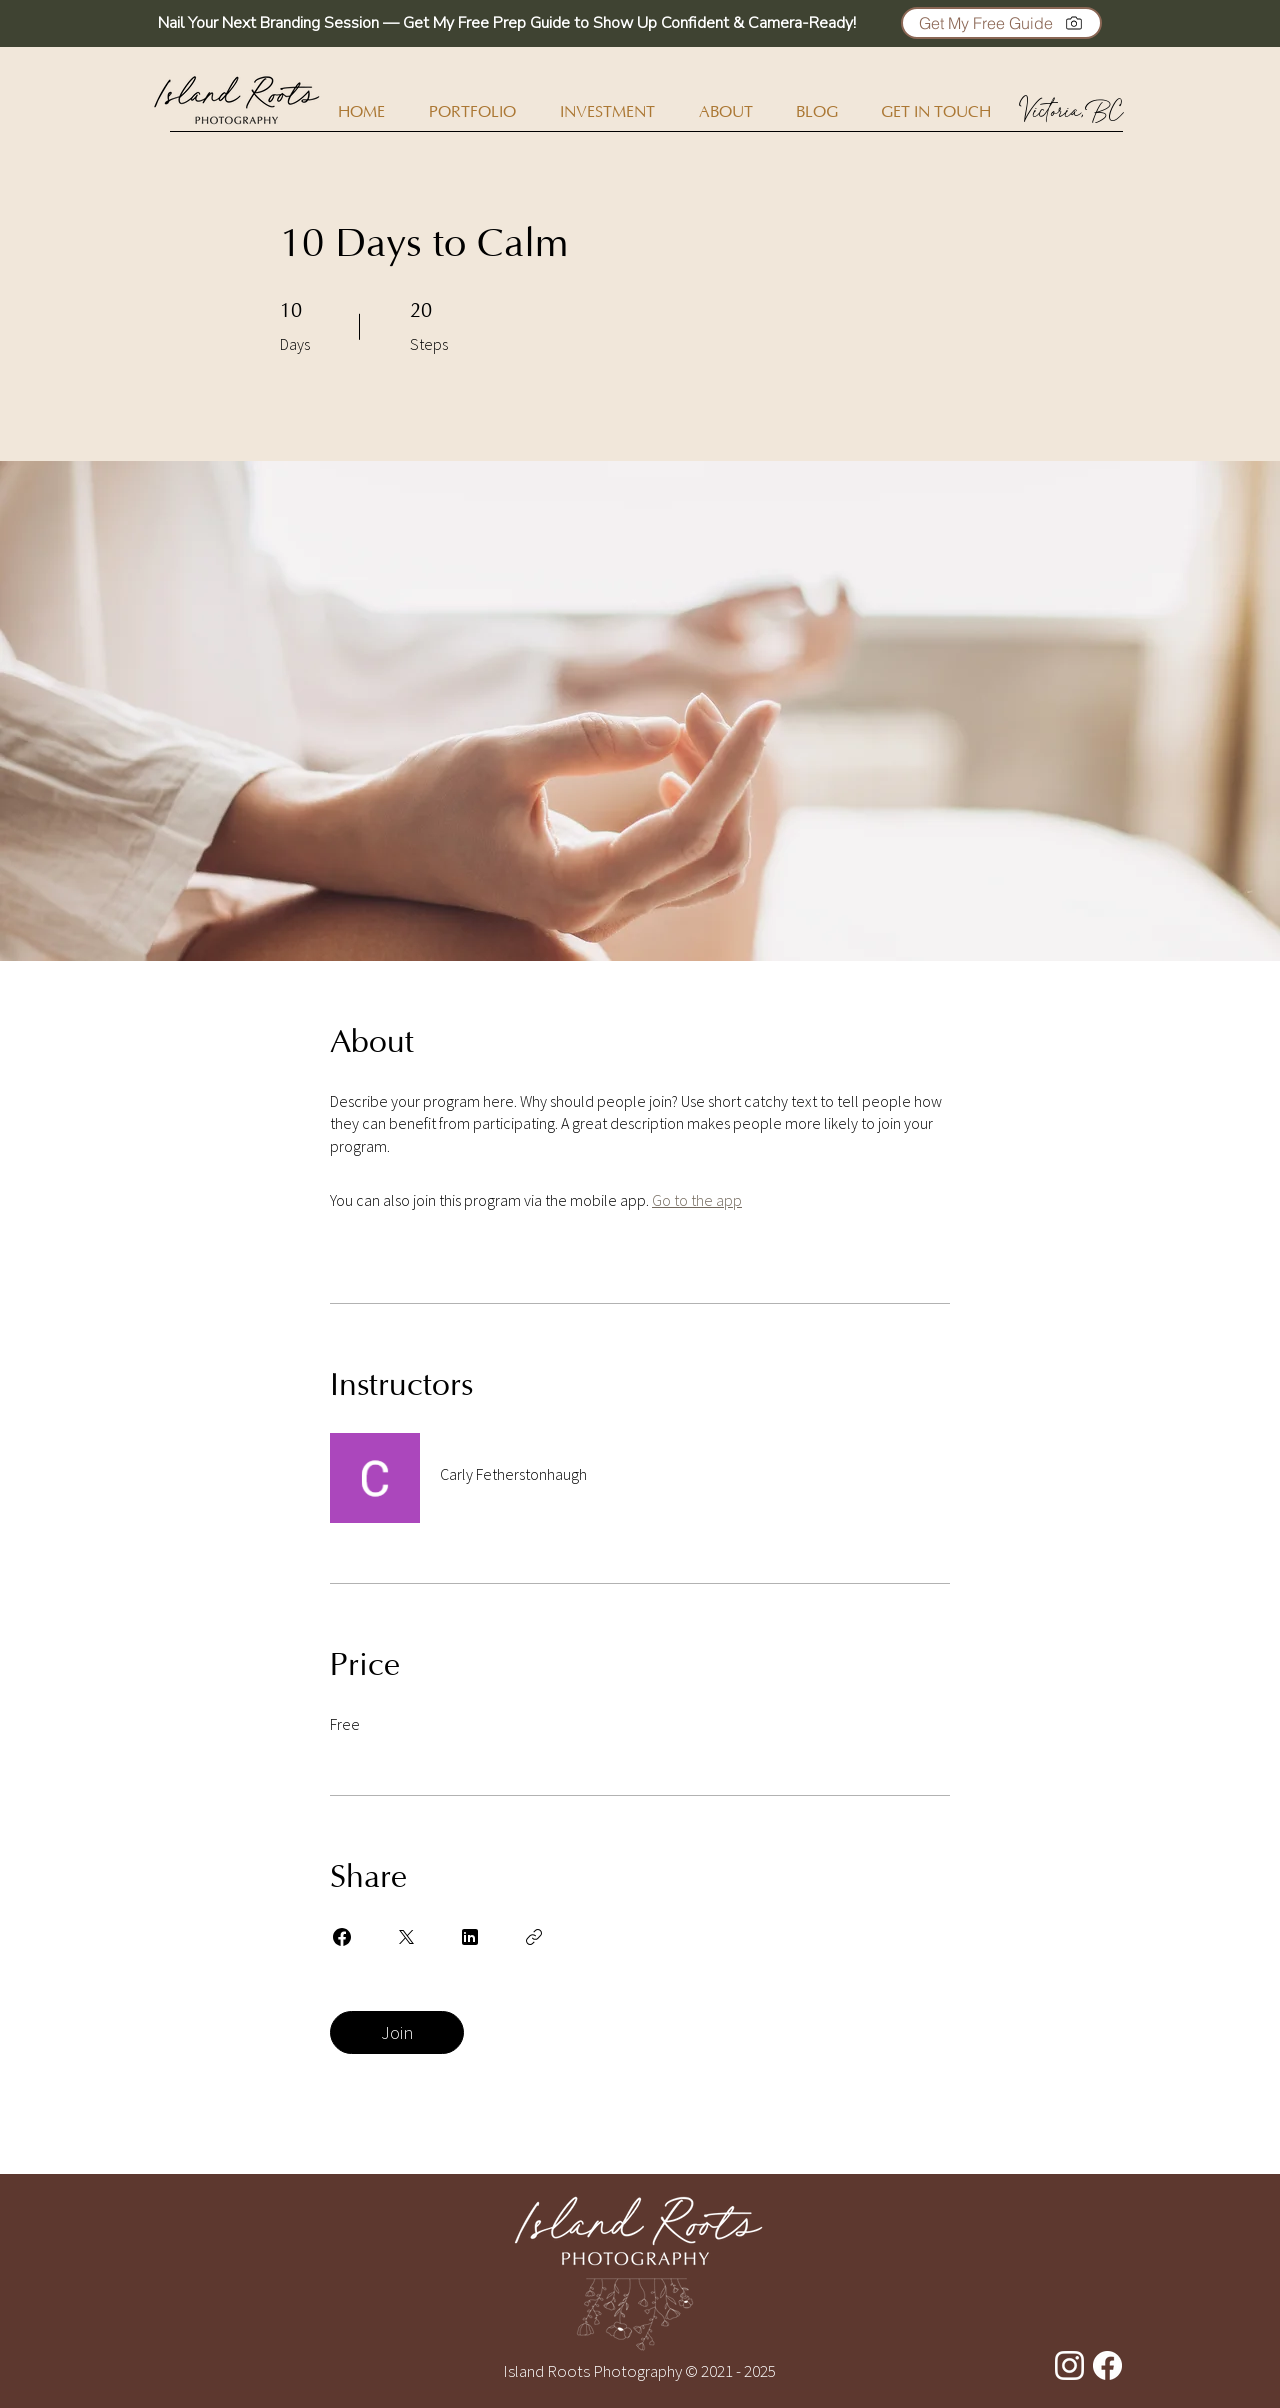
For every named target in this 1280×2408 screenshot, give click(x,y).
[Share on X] (406, 1937)
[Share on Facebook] (342, 1937)
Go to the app (697, 1200)
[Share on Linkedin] (470, 1937)
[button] (1001, 23)
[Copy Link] (534, 1937)
